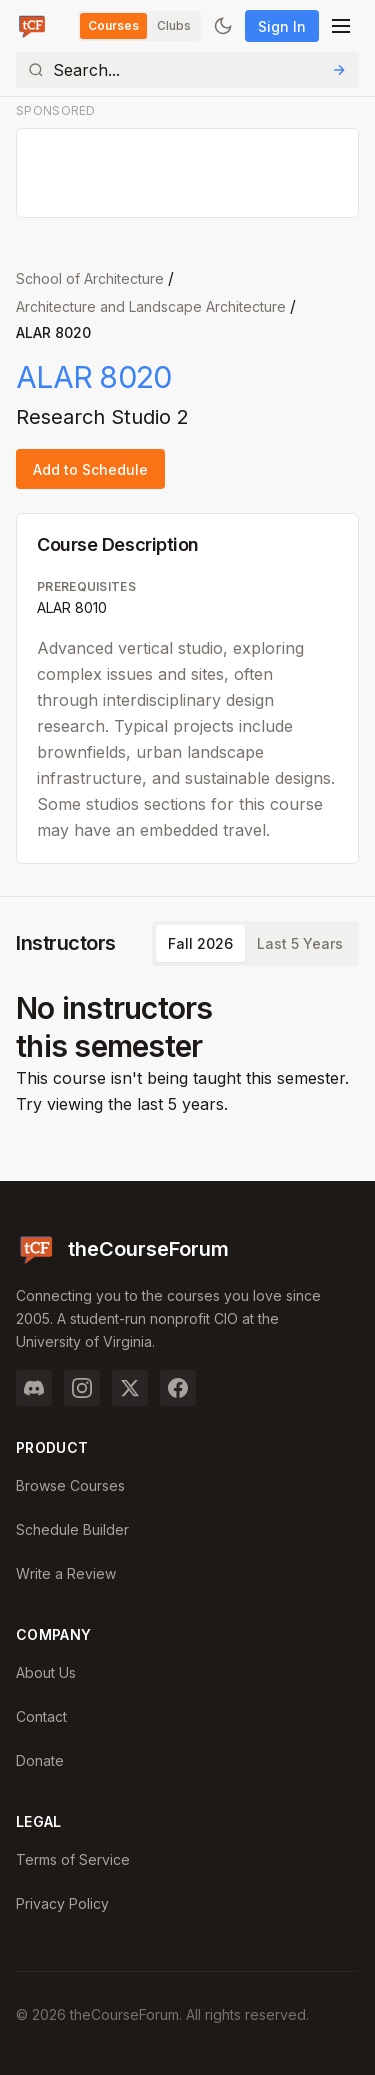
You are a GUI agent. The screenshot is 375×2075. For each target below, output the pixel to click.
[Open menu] (341, 26)
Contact (41, 1716)
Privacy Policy (62, 1903)
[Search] (187, 70)
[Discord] (34, 1388)
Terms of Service (73, 1859)
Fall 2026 (200, 943)
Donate (40, 1760)
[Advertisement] (188, 174)
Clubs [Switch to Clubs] (174, 25)
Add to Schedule (90, 469)
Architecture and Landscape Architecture (151, 306)
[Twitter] (130, 1388)
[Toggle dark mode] (223, 26)
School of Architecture (90, 278)
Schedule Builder (72, 1529)
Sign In (282, 26)
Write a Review (66, 1573)
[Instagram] (82, 1388)
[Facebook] (178, 1388)
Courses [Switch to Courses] (113, 25)
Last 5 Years (300, 943)
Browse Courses (70, 1485)
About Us (46, 1672)
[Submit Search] (339, 70)
